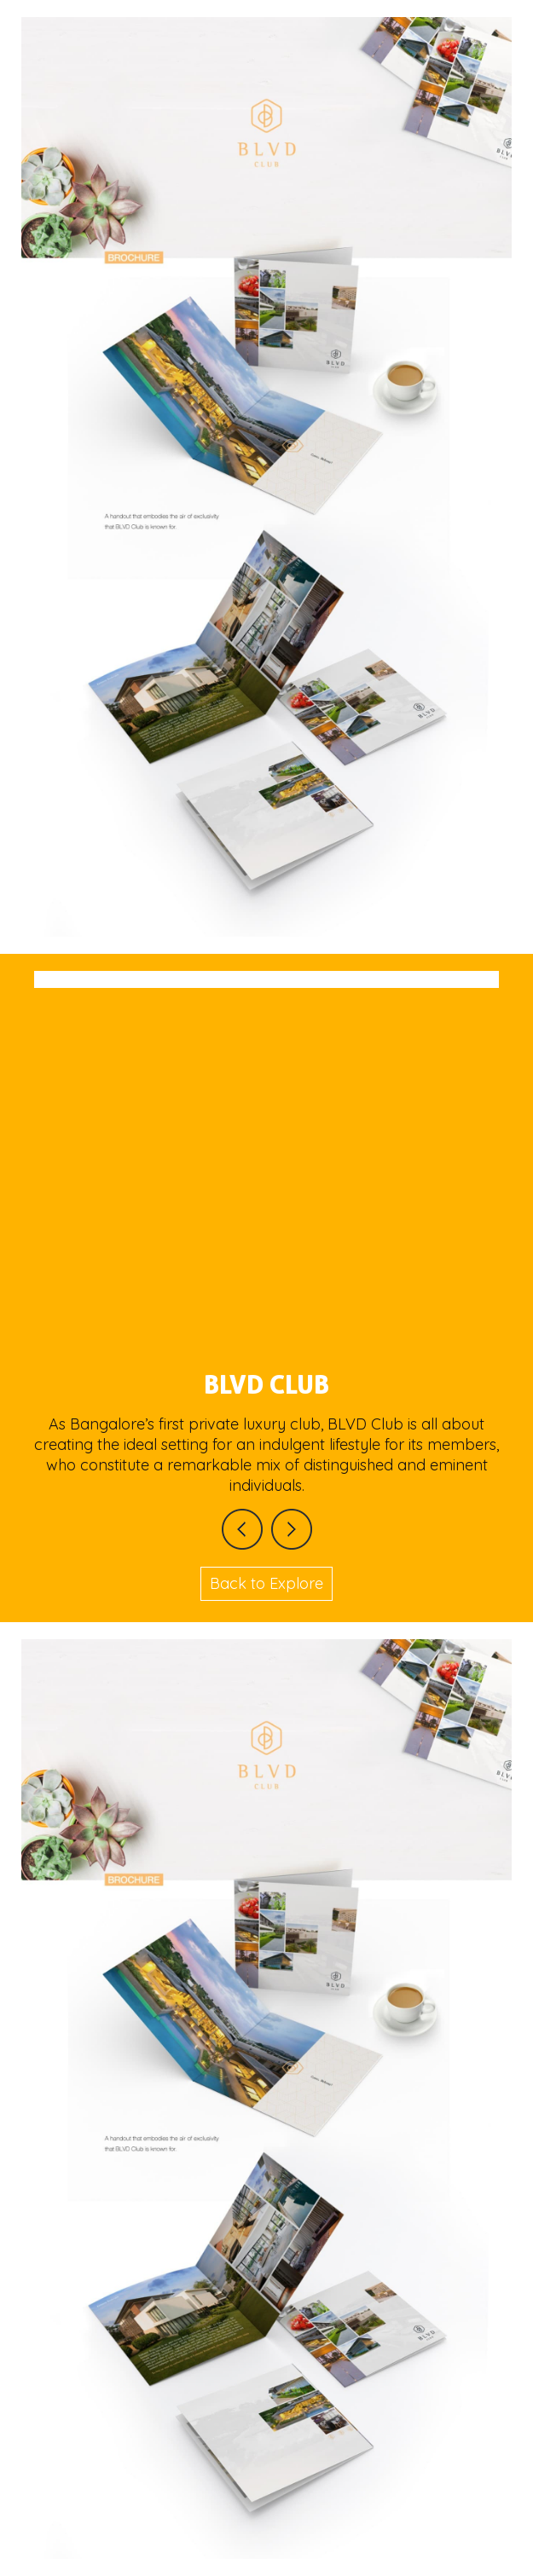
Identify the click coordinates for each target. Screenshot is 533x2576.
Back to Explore (266, 1583)
